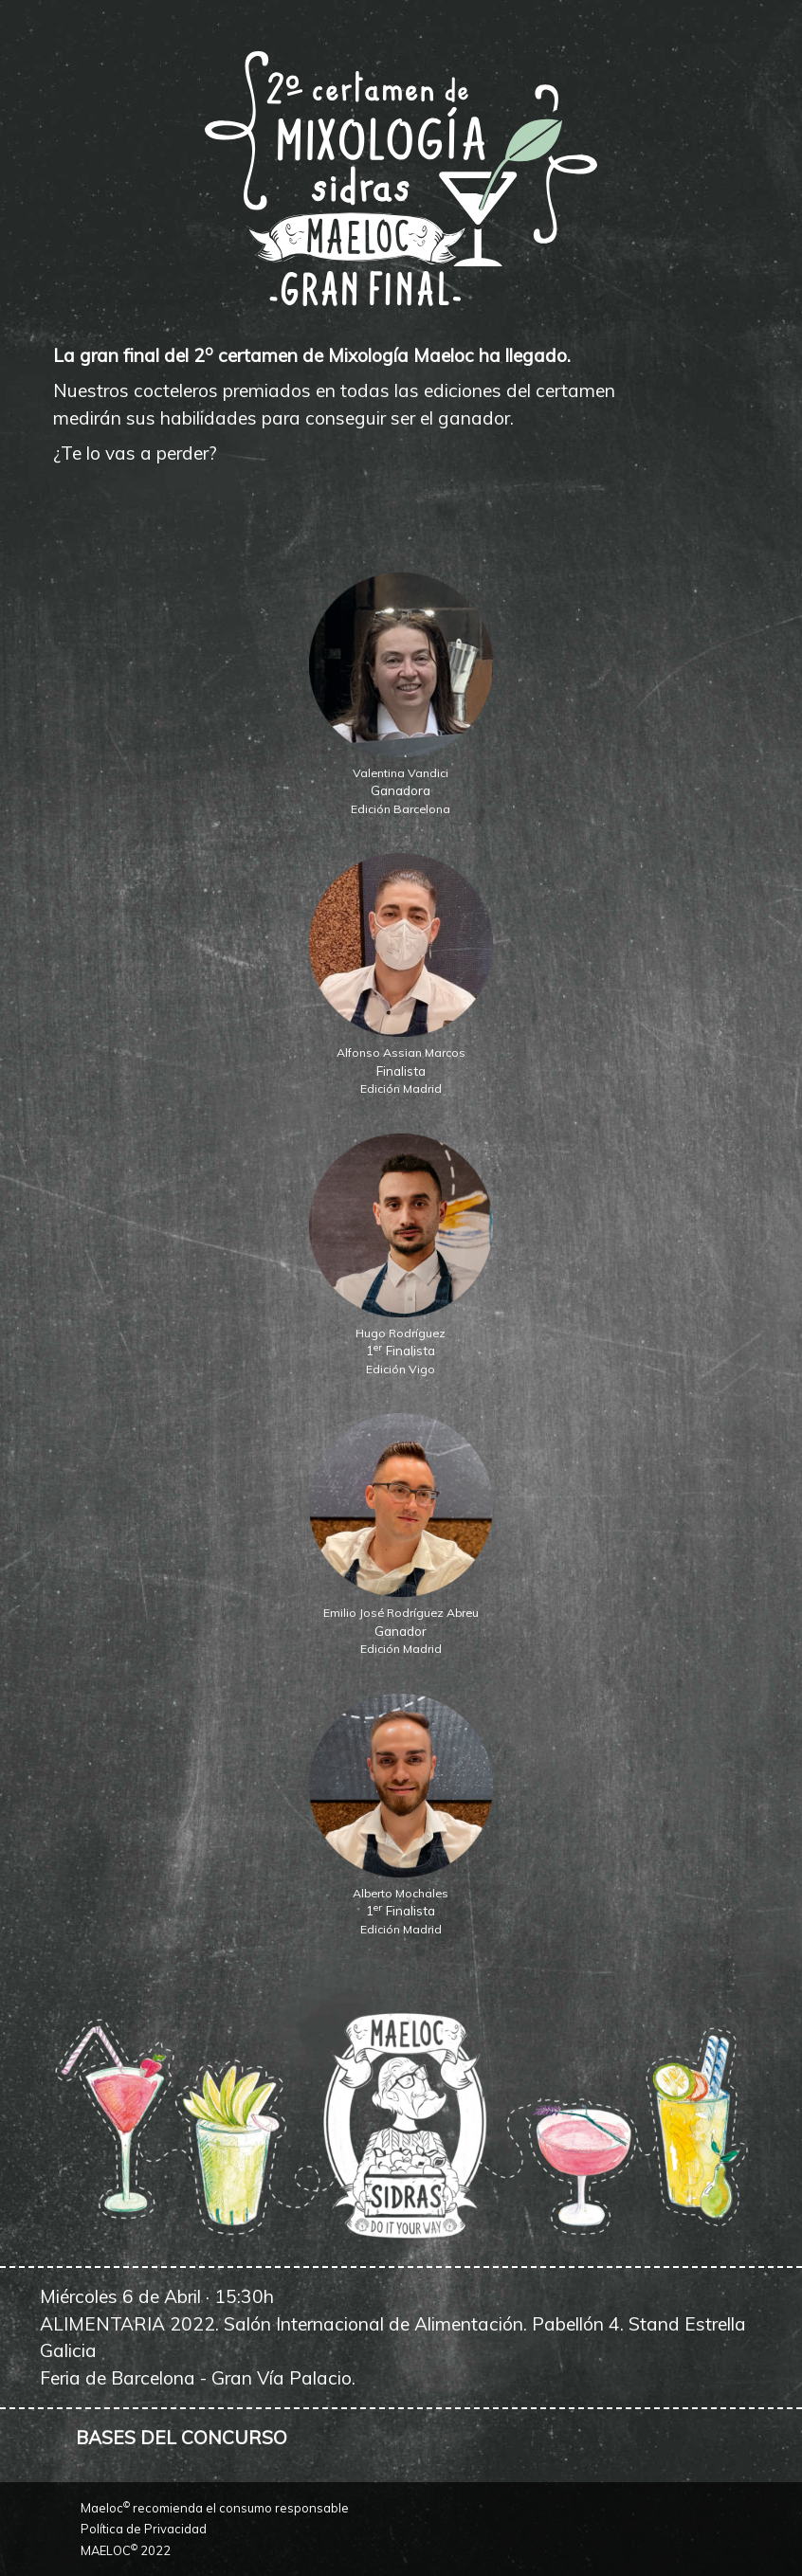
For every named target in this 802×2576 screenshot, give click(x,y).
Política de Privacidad (144, 2528)
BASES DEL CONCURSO (181, 2437)
